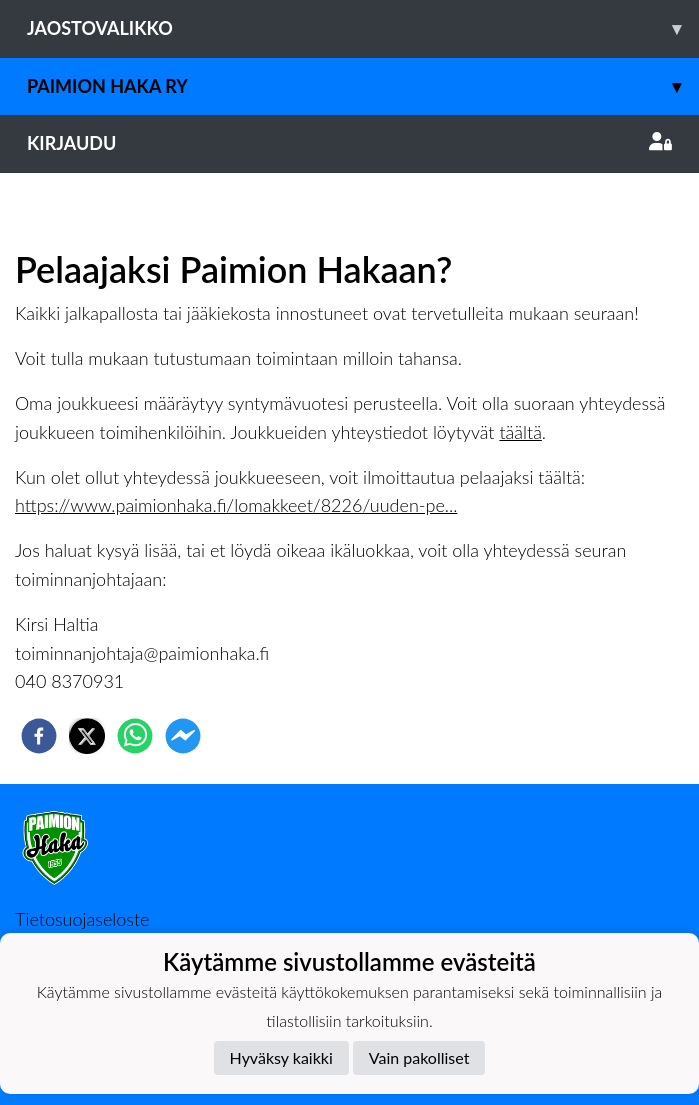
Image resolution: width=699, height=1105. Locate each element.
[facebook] (39, 736)
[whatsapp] (135, 736)
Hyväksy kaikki (281, 1057)
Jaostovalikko (363, 28)
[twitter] (87, 736)
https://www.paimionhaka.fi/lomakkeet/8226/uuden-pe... (236, 505)
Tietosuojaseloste (82, 919)
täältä (520, 432)
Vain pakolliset (419, 1057)
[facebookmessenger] (183, 736)
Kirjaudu (349, 143)
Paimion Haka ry (363, 86)
